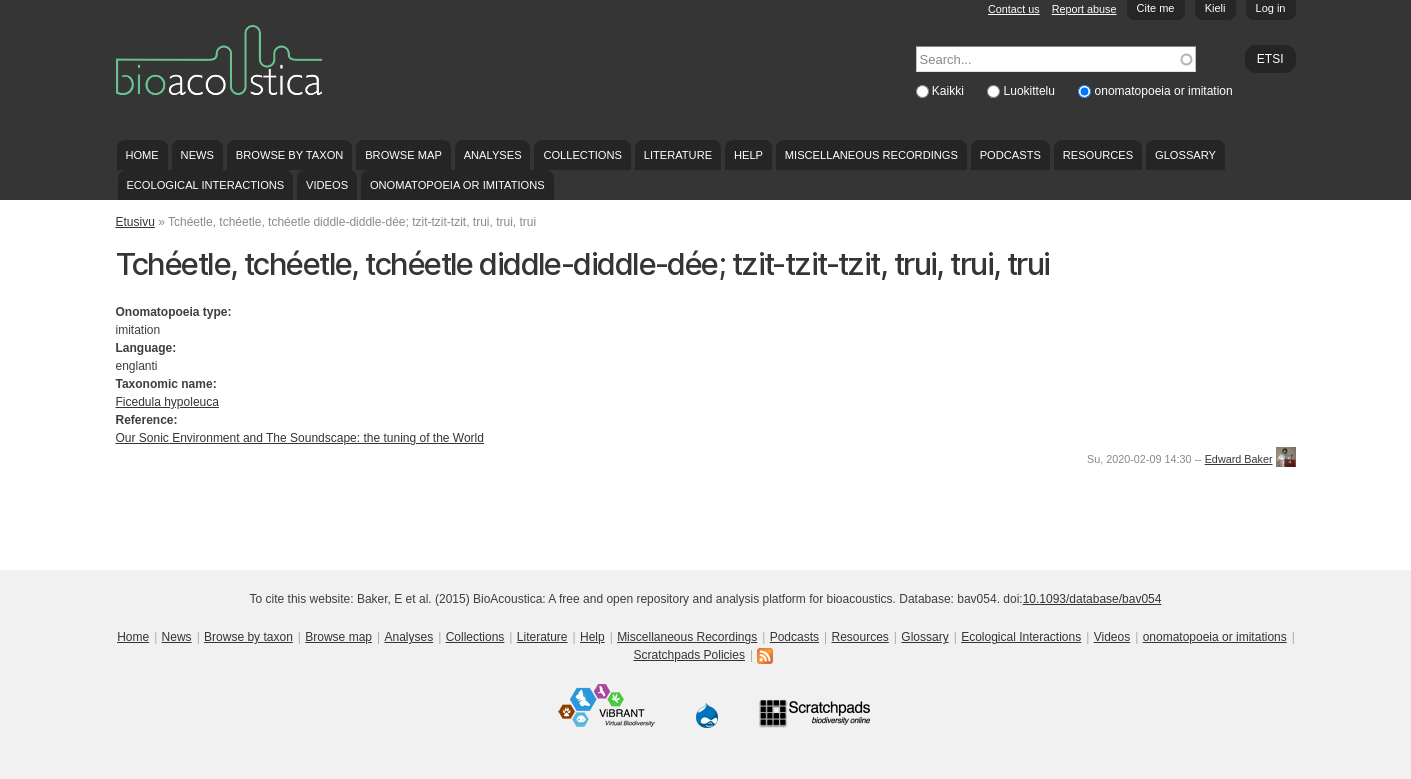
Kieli (1215, 8)
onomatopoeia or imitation (1164, 91)
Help (748, 155)
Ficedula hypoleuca (167, 402)
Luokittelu (1031, 91)
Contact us (1014, 9)
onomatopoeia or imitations (457, 185)
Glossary (1185, 155)
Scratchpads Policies (689, 655)
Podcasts (1010, 155)
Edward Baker (1239, 459)
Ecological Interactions (205, 185)
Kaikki (949, 91)
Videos (327, 185)
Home (141, 155)
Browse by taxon (290, 155)
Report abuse (1084, 9)
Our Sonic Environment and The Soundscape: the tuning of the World (300, 438)
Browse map (403, 155)
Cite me (1156, 8)
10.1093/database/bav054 (1092, 599)
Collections (582, 155)
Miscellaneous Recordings (871, 155)
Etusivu (135, 222)
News (197, 155)
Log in (1271, 8)
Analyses (493, 155)
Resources (1098, 155)
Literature (678, 155)
